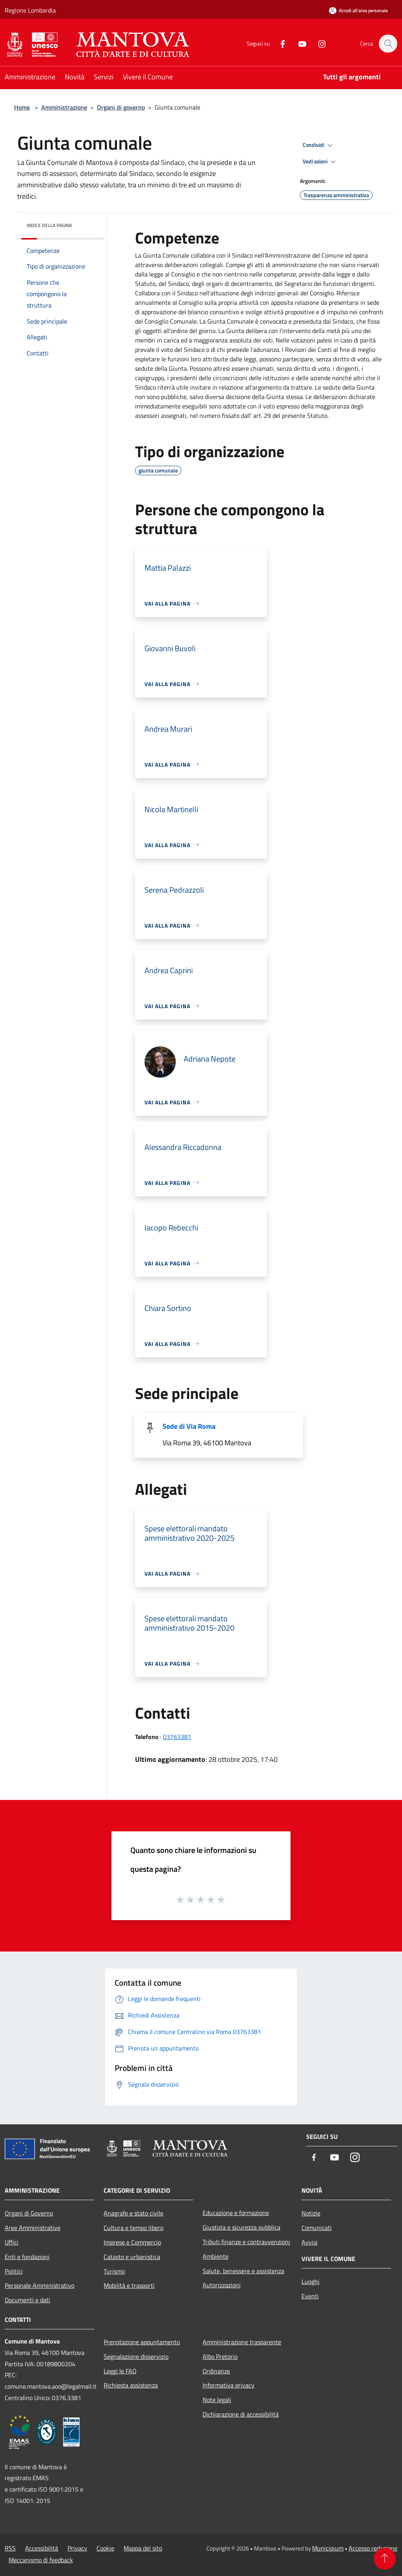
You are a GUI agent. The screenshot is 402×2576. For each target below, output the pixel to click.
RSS (10, 2548)
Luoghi (311, 2281)
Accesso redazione (373, 2548)
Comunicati (317, 2227)
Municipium (328, 2548)
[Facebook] (279, 43)
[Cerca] (387, 43)
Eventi (310, 2296)
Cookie (105, 2548)
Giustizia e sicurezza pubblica (241, 2227)
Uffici (11, 2242)
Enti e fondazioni (27, 2256)
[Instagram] (318, 43)
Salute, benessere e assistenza (243, 2271)
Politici (14, 2271)
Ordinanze (216, 2371)
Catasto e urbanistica (132, 2256)
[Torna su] (385, 2559)
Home (22, 107)
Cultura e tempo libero (133, 2227)
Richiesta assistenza (131, 2385)
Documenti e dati (27, 2300)
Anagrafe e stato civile (133, 2213)
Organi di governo (121, 107)
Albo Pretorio (220, 2356)
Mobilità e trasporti (129, 2285)
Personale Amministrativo (39, 2285)
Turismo (114, 2271)
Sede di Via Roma (189, 1426)
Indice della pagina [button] (49, 225)
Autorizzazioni (222, 2285)
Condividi (319, 145)
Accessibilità (41, 2548)
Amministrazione (64, 107)
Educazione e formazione (236, 2212)
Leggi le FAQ (120, 2371)
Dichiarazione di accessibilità (241, 2414)
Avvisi (310, 2242)
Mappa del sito (143, 2548)
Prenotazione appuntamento (142, 2342)
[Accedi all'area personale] (358, 10)
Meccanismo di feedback (41, 2560)
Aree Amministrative (32, 2227)
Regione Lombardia (30, 10)
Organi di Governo (29, 2213)
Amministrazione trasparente (242, 2342)
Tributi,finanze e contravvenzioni (246, 2241)
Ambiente (215, 2256)
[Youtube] (298, 43)
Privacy (77, 2548)
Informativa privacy (228, 2385)
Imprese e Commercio (132, 2242)
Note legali (217, 2399)
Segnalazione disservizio (136, 2356)
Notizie (311, 2213)
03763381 (177, 1736)
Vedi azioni (320, 162)
